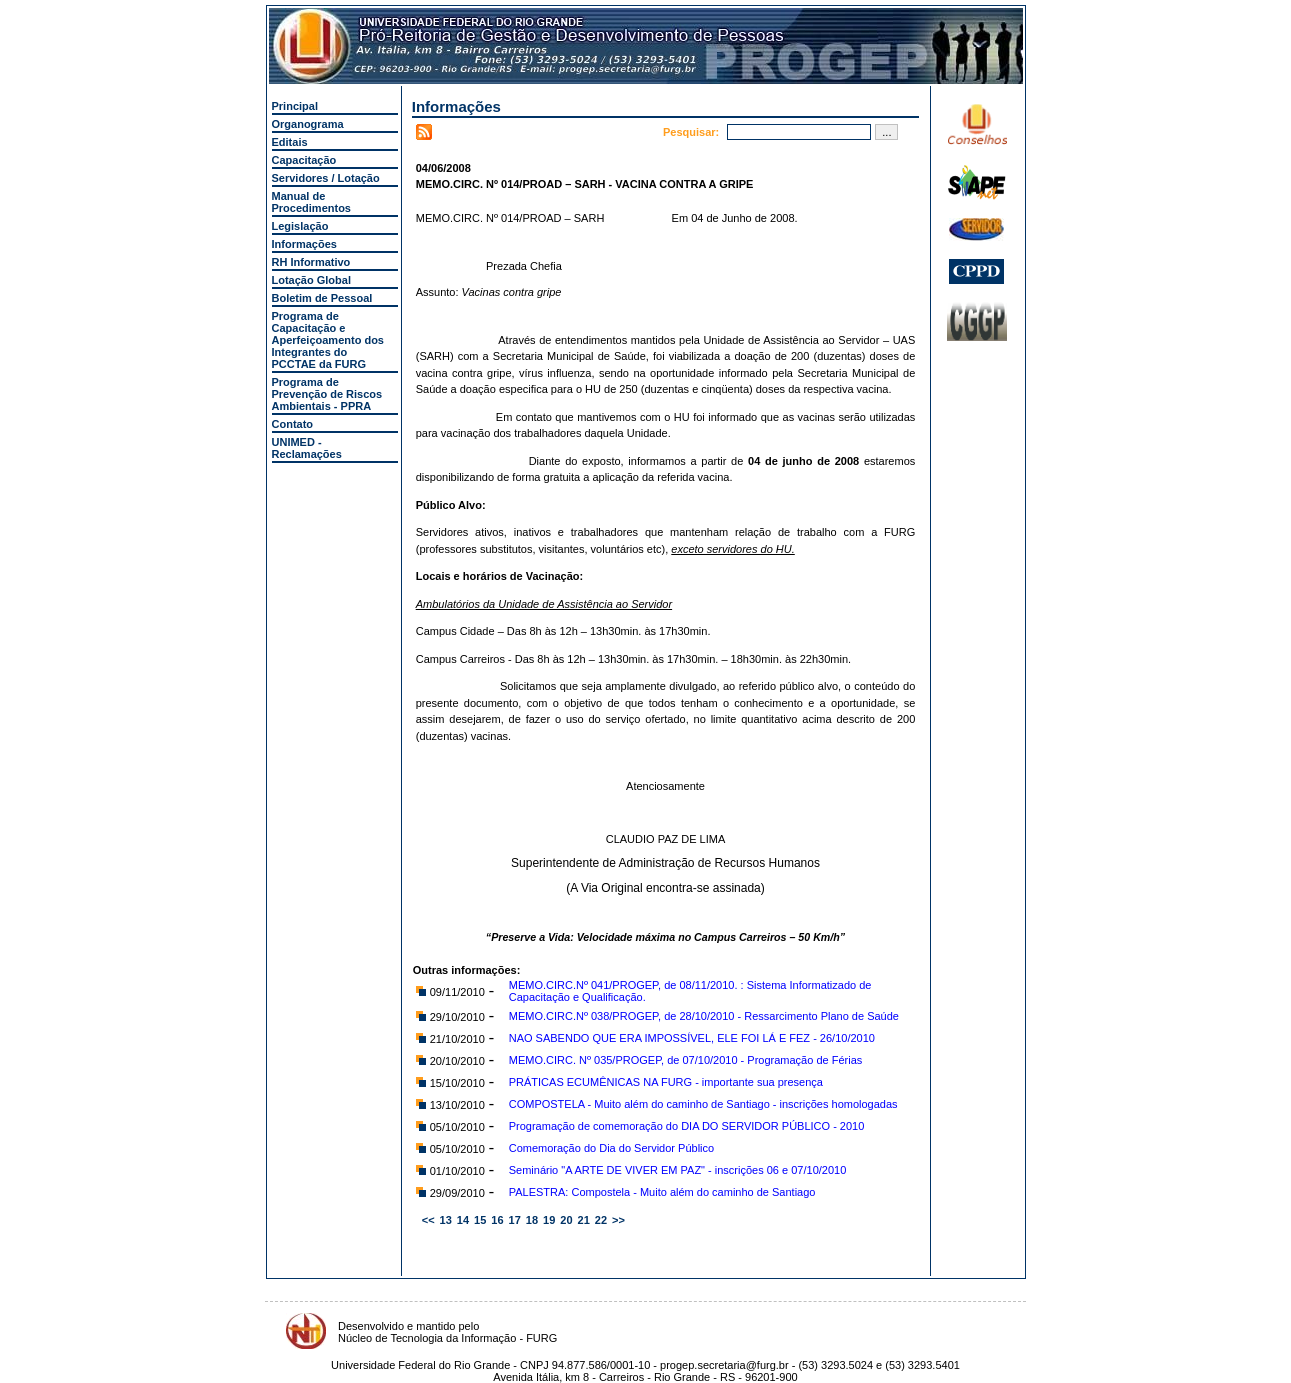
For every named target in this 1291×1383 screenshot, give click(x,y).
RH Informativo (311, 262)
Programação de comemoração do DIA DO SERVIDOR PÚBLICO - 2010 (687, 1126)
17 (515, 1220)
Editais (290, 142)
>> (618, 1220)
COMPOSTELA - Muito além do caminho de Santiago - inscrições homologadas (703, 1104)
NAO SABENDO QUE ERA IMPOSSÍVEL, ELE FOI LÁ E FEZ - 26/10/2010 (692, 1038)
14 (463, 1220)
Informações (304, 244)
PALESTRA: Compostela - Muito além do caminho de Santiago (662, 1192)
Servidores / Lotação (326, 178)
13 (446, 1220)
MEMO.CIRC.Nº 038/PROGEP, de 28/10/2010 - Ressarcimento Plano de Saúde (704, 1016)
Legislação (300, 226)
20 (566, 1220)
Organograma (308, 124)
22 (601, 1220)
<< (428, 1220)
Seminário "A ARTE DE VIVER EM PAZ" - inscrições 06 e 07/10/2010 (678, 1170)
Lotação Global (311, 280)
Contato (293, 424)
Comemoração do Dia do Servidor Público (611, 1148)
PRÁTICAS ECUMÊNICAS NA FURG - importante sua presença (666, 1082)
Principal (295, 106)
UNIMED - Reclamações (307, 448)
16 (497, 1220)
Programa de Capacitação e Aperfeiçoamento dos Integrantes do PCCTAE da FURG (328, 340)
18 (532, 1220)
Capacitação (304, 160)
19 (549, 1220)
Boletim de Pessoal (322, 298)
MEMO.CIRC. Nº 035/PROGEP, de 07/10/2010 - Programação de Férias (686, 1060)
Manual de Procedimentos (311, 202)
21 (584, 1220)
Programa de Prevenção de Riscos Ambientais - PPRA (327, 394)
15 (480, 1220)
